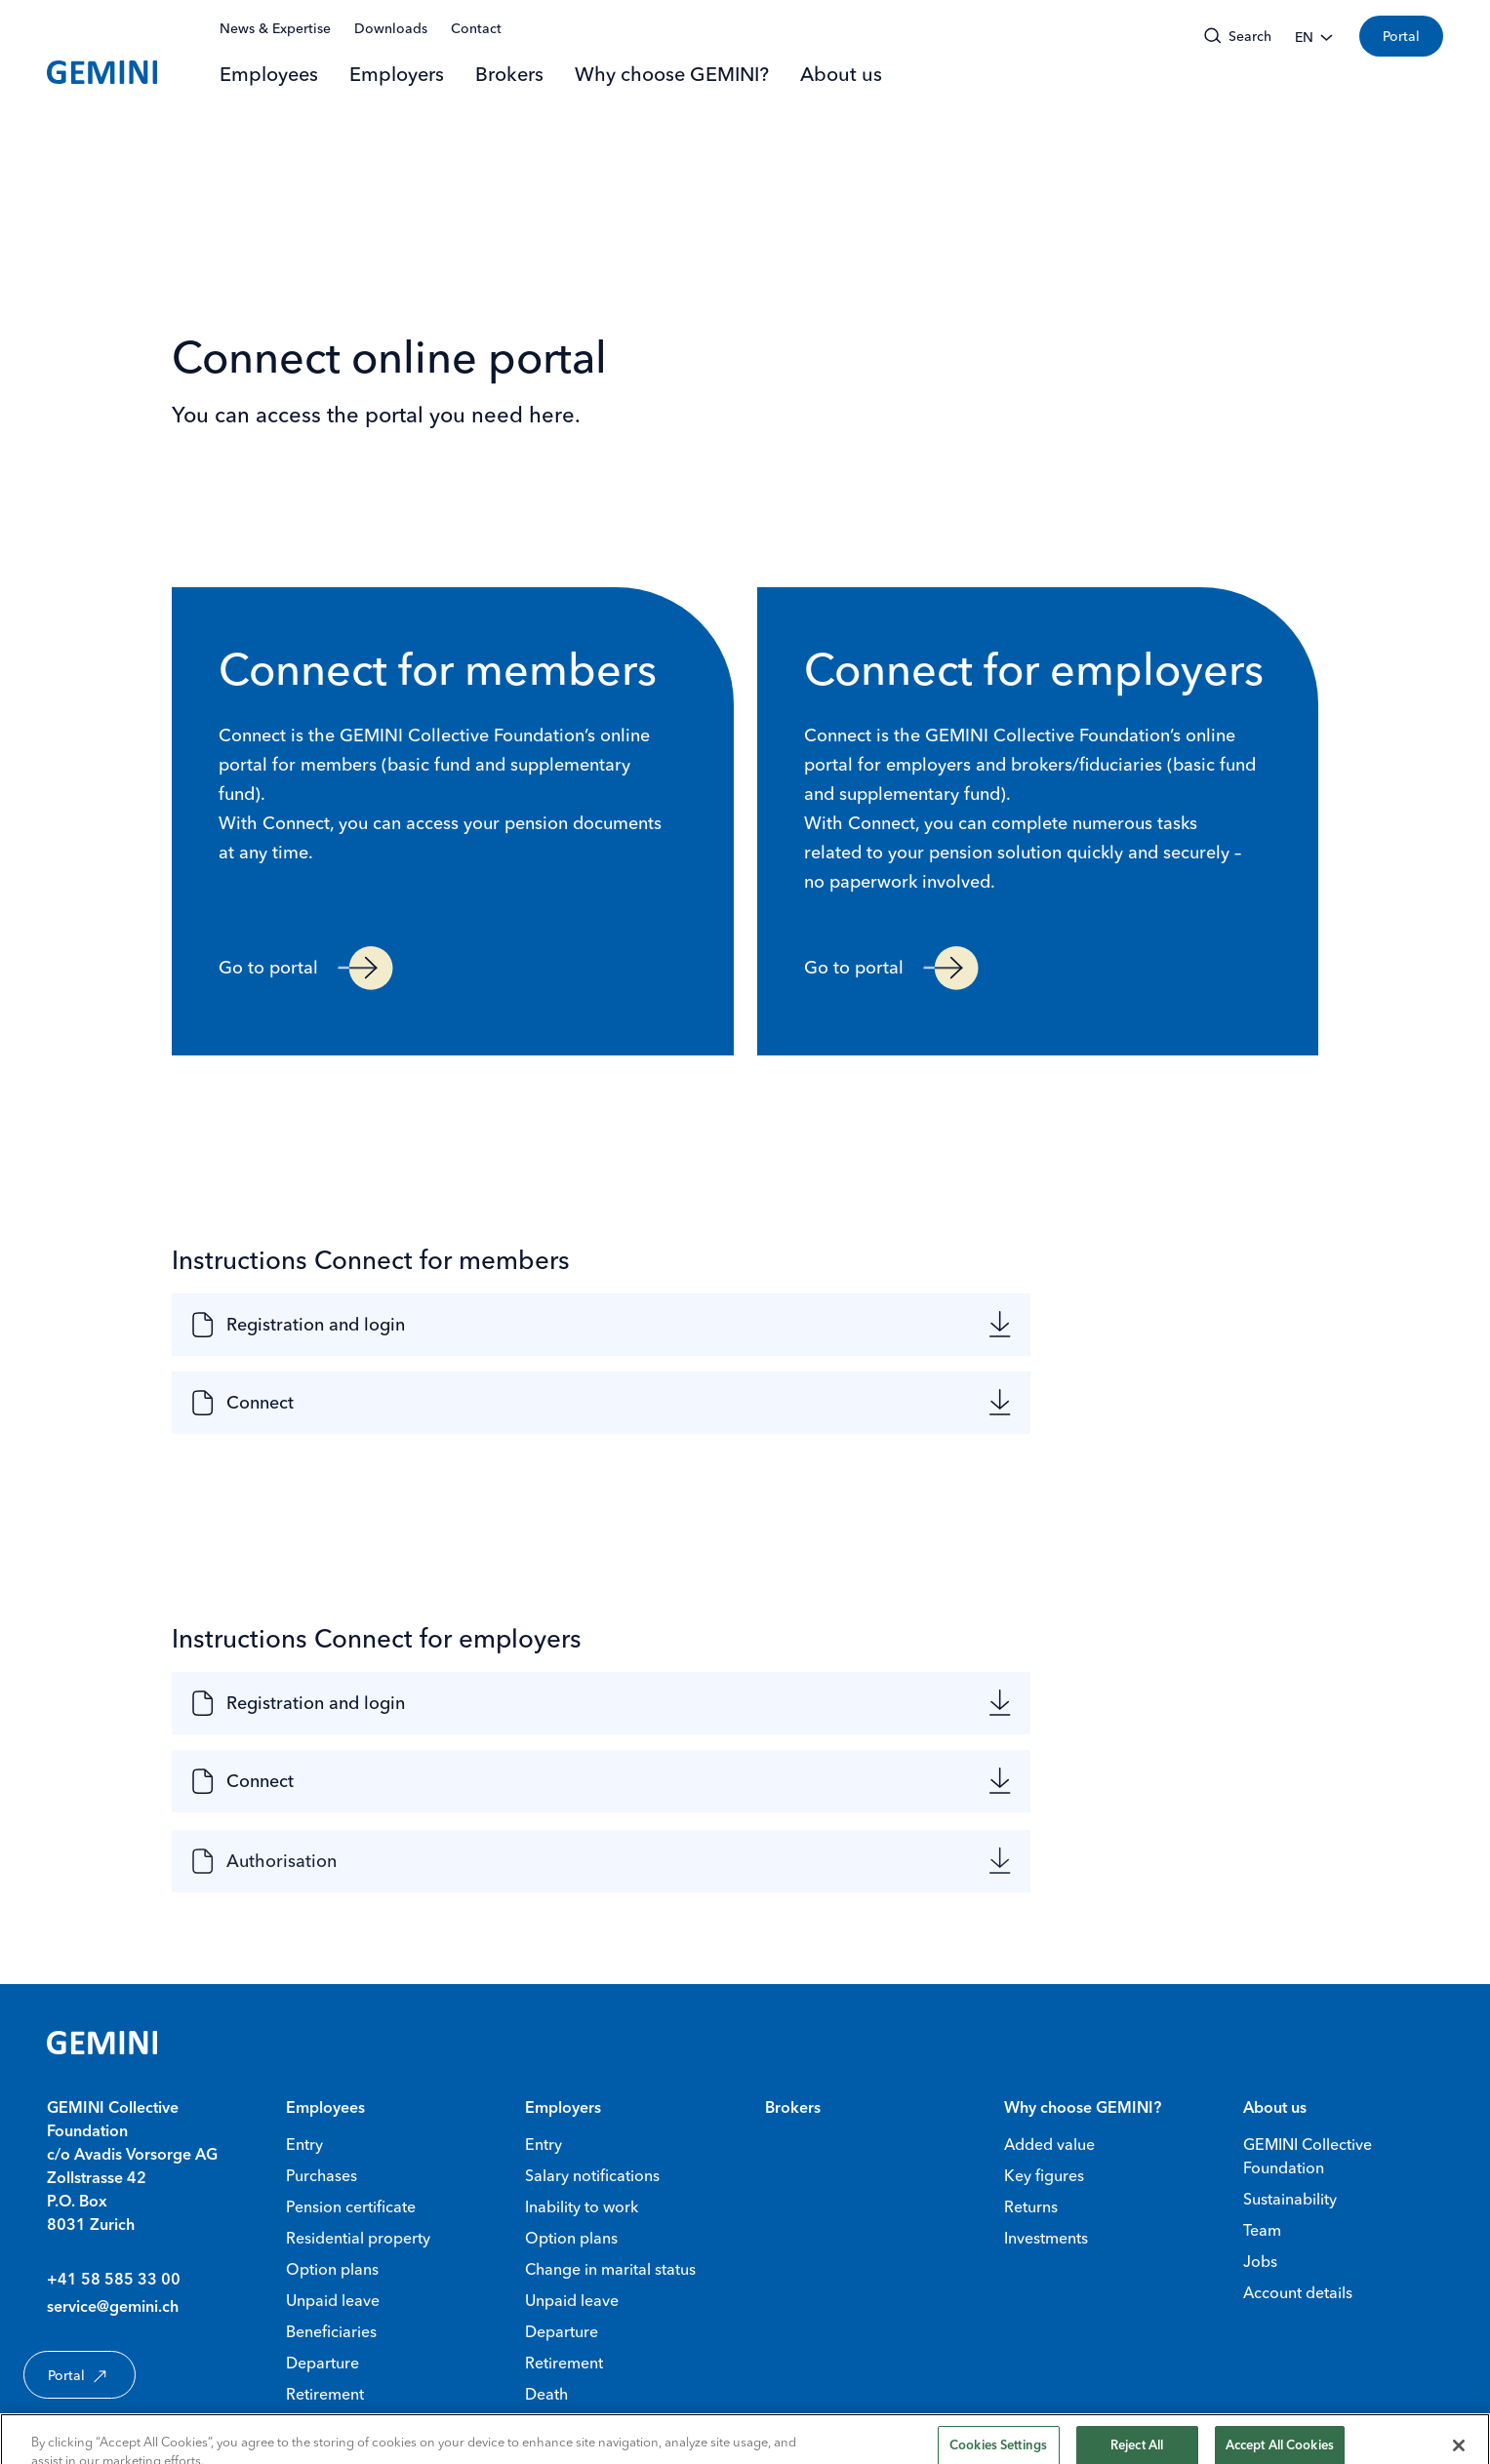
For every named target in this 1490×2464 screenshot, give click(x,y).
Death (546, 2394)
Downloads (390, 28)
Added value (1049, 2144)
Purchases (321, 2175)
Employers (396, 73)
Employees (269, 73)
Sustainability (1290, 2198)
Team (1262, 2230)
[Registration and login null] (960, 1325)
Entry (304, 2144)
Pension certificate (351, 2206)
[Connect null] (960, 1408)
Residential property (358, 2237)
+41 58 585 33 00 (114, 2280)
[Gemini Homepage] (102, 72)
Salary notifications (592, 2175)
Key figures (1044, 2175)
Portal (1401, 36)
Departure (322, 2362)
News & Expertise (275, 28)
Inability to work (581, 2206)
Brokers (509, 73)
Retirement (325, 2394)
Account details (1297, 2292)
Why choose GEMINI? (672, 73)
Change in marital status (610, 2269)
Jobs (1260, 2261)
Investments (1046, 2237)
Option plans (332, 2269)
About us (841, 73)
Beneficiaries (331, 2331)
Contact (476, 28)
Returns (1031, 2206)
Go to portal (306, 968)
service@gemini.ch (113, 2308)
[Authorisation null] (960, 1872)
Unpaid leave (333, 2300)
